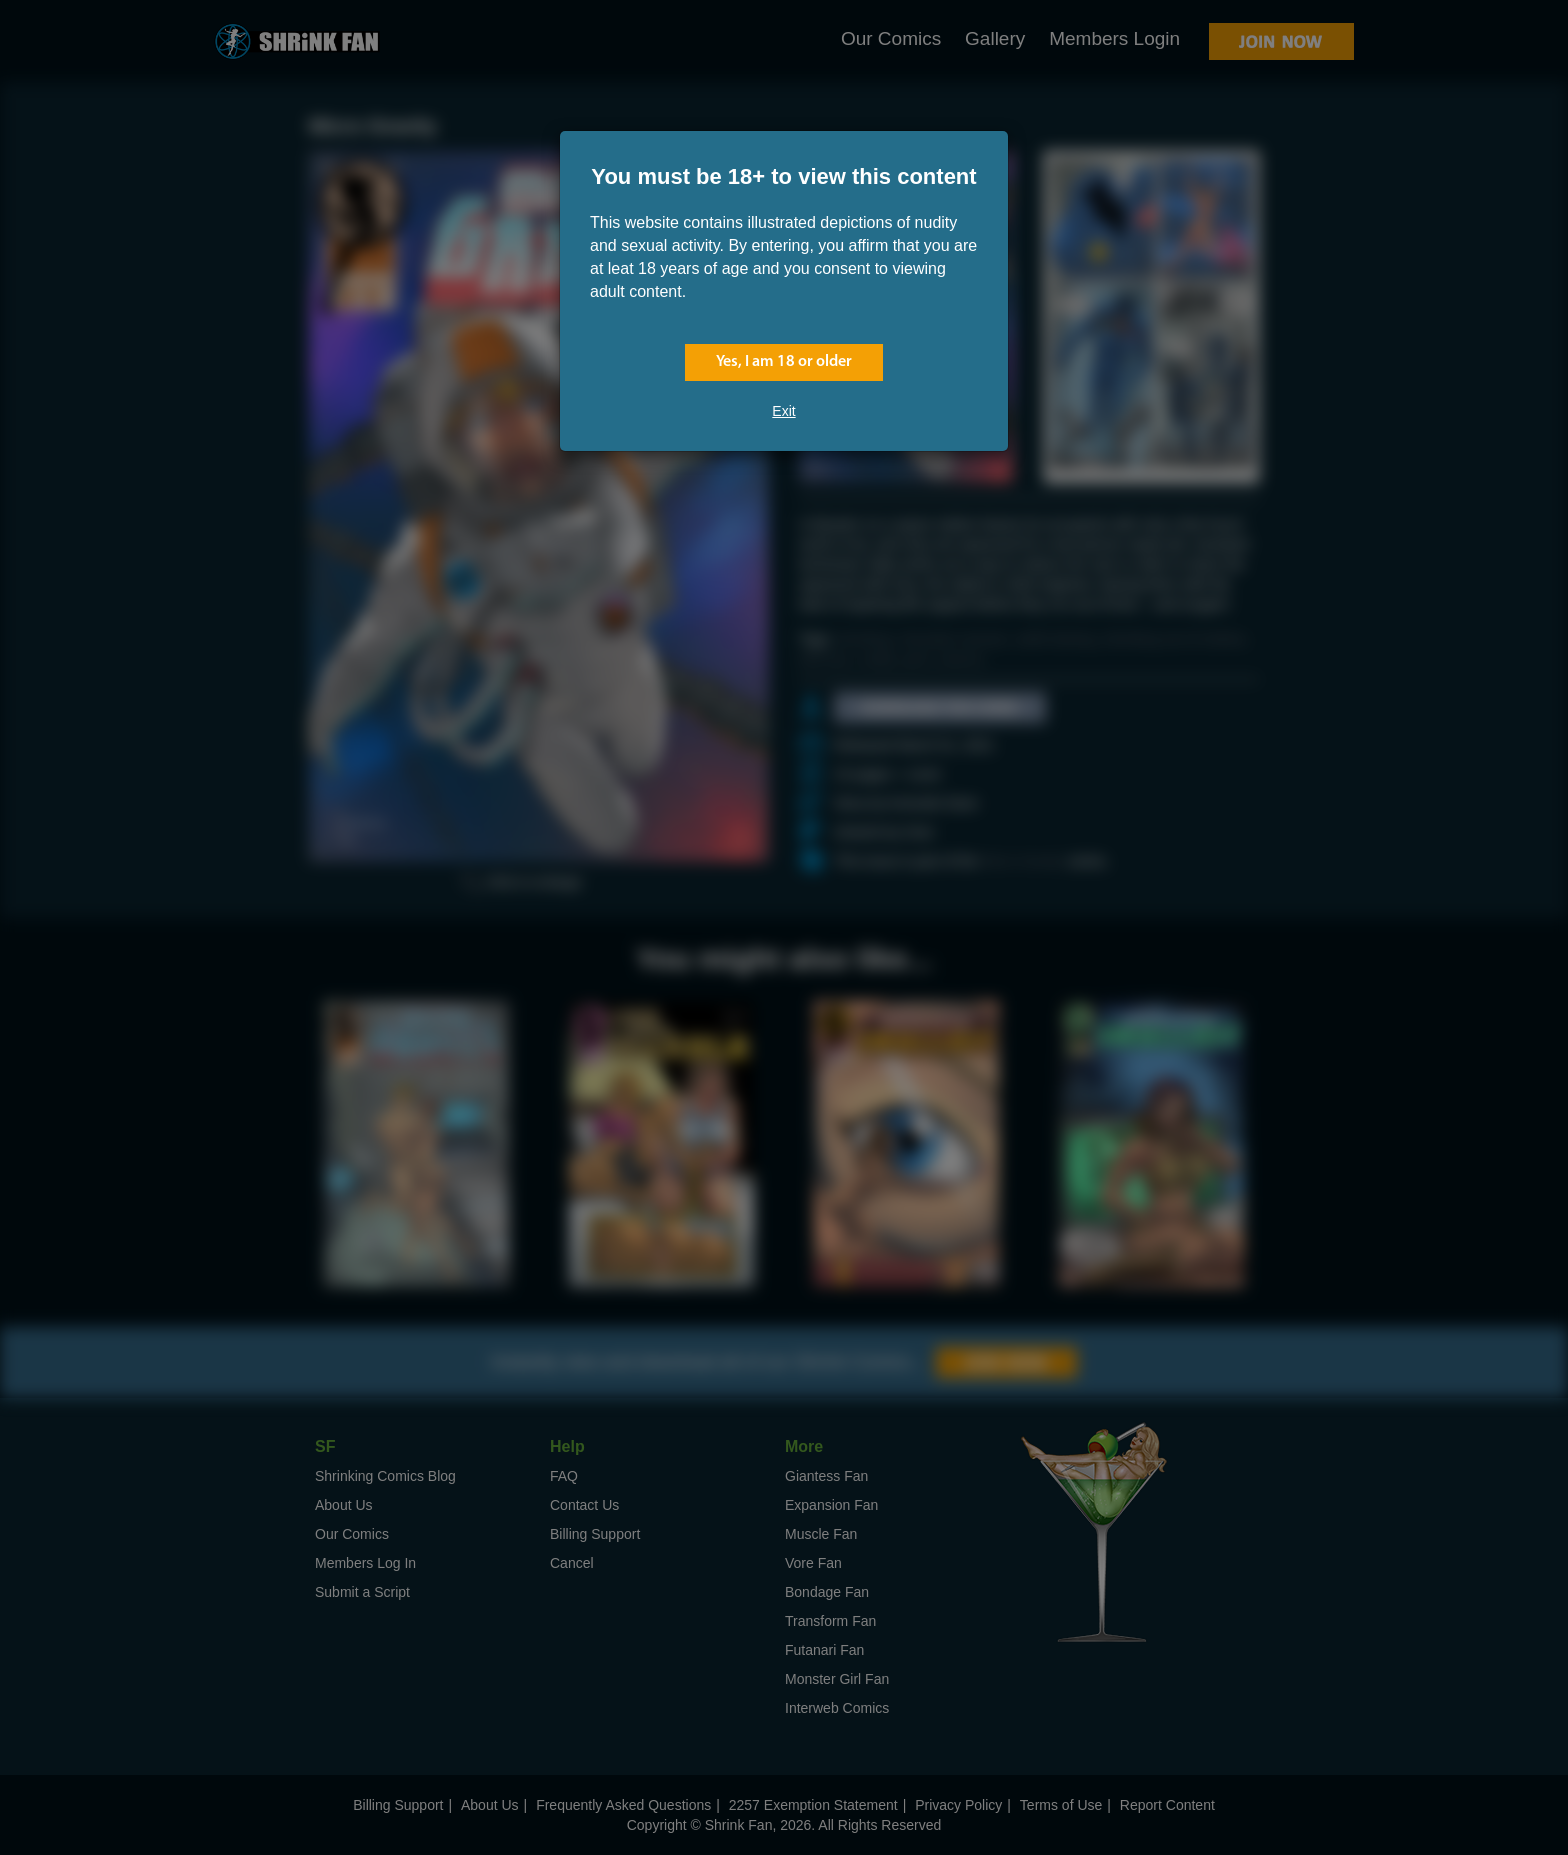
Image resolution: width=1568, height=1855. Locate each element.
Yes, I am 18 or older (784, 362)
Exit (783, 411)
